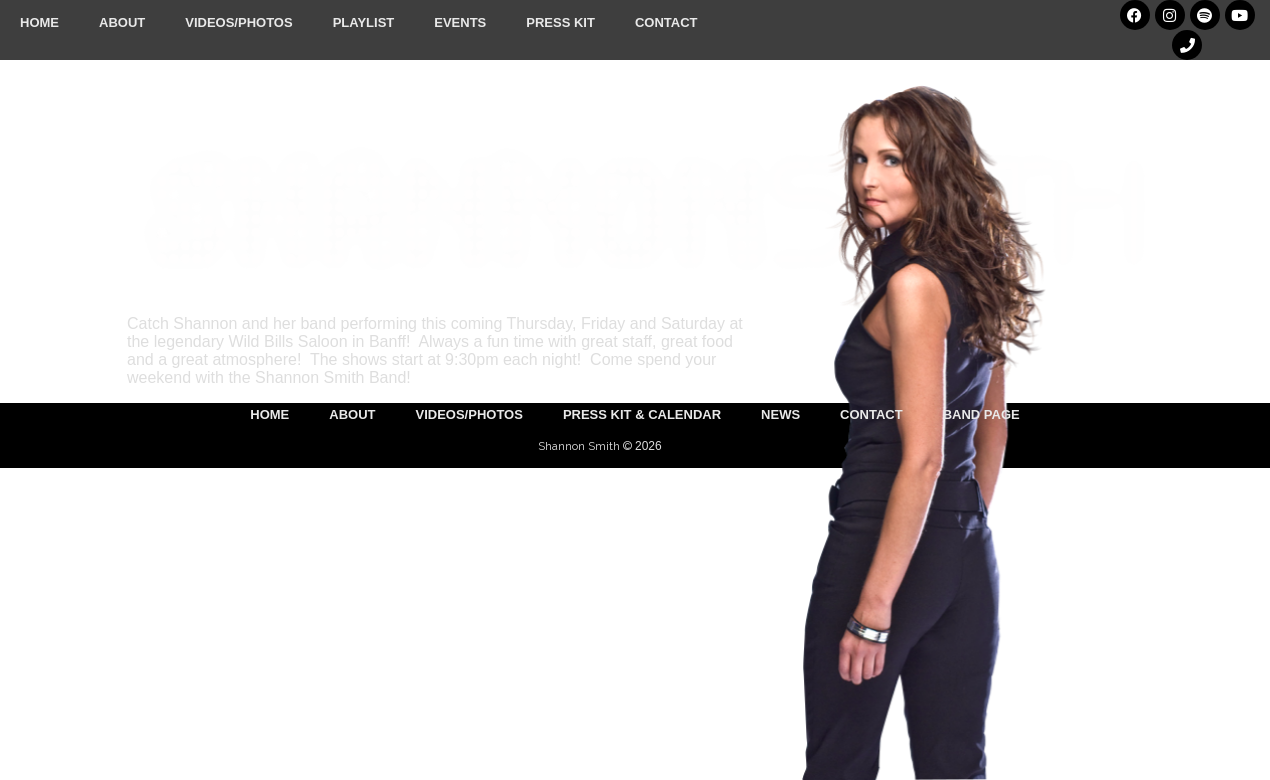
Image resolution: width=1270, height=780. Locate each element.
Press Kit (560, 22)
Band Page (981, 414)
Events (460, 22)
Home (39, 22)
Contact (666, 22)
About (122, 22)
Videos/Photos (238, 22)
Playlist (364, 22)
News (780, 414)
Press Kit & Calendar (642, 414)
